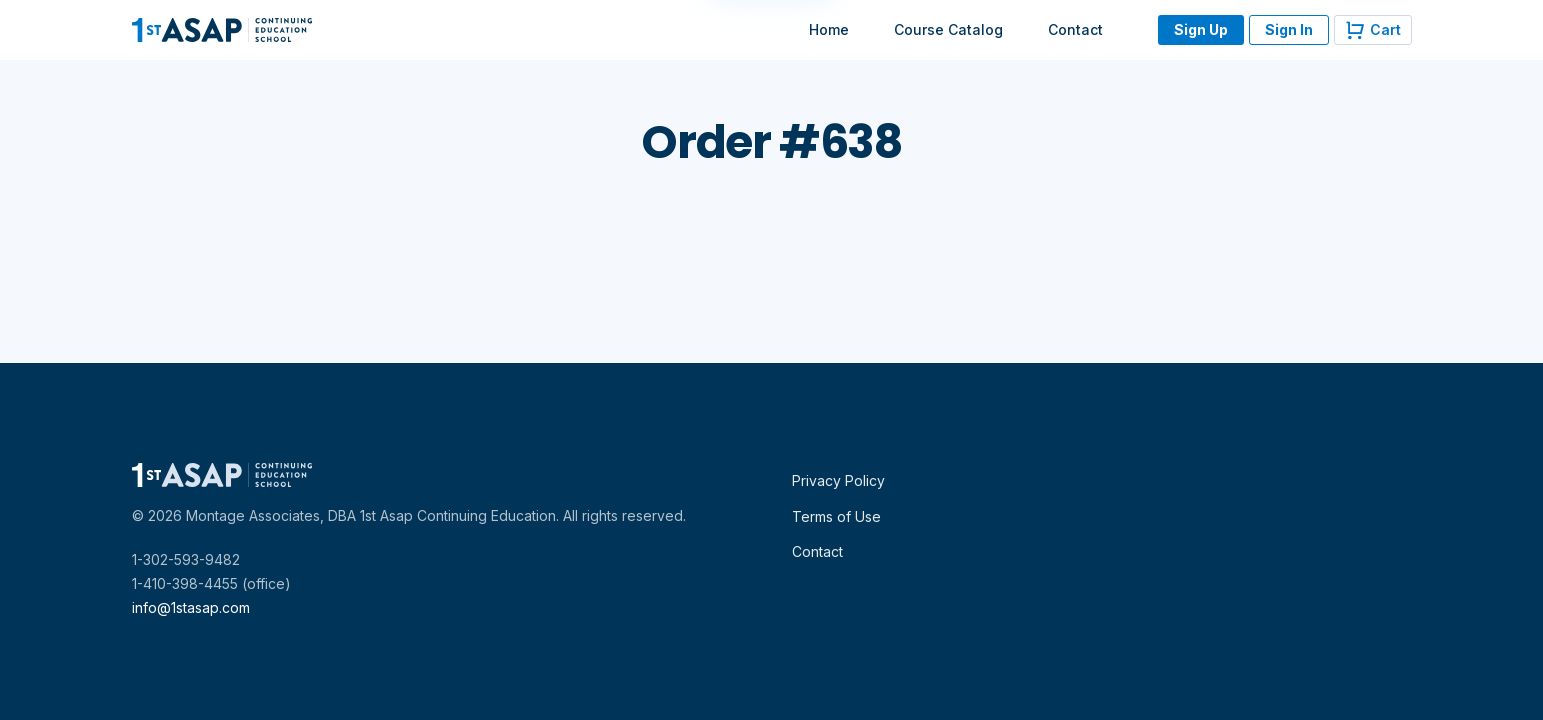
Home (829, 29)
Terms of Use (836, 516)
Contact (1075, 29)
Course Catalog (948, 29)
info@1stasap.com (191, 607)
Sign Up (1201, 29)
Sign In (1289, 29)
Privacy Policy (838, 480)
